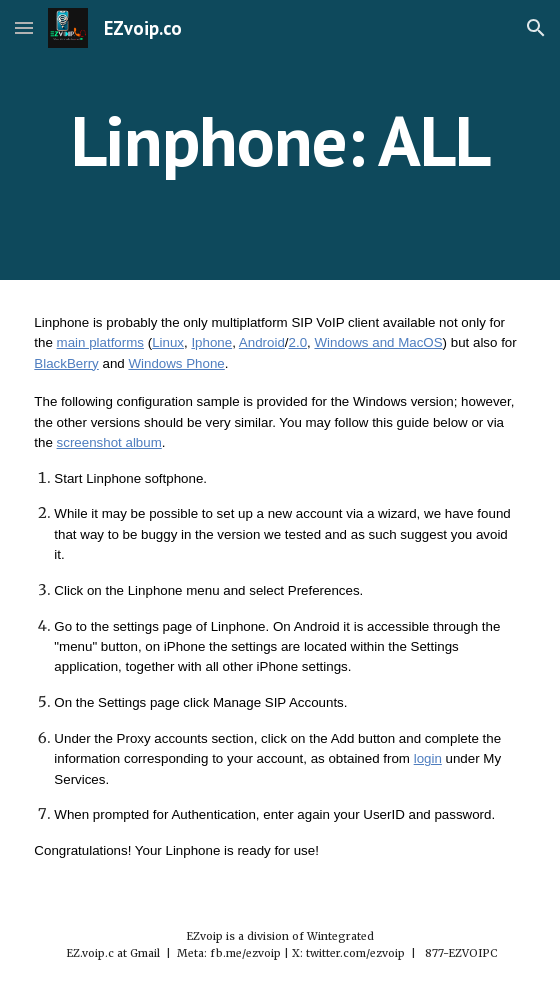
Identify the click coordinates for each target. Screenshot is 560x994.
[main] (279, 140)
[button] (24, 27)
